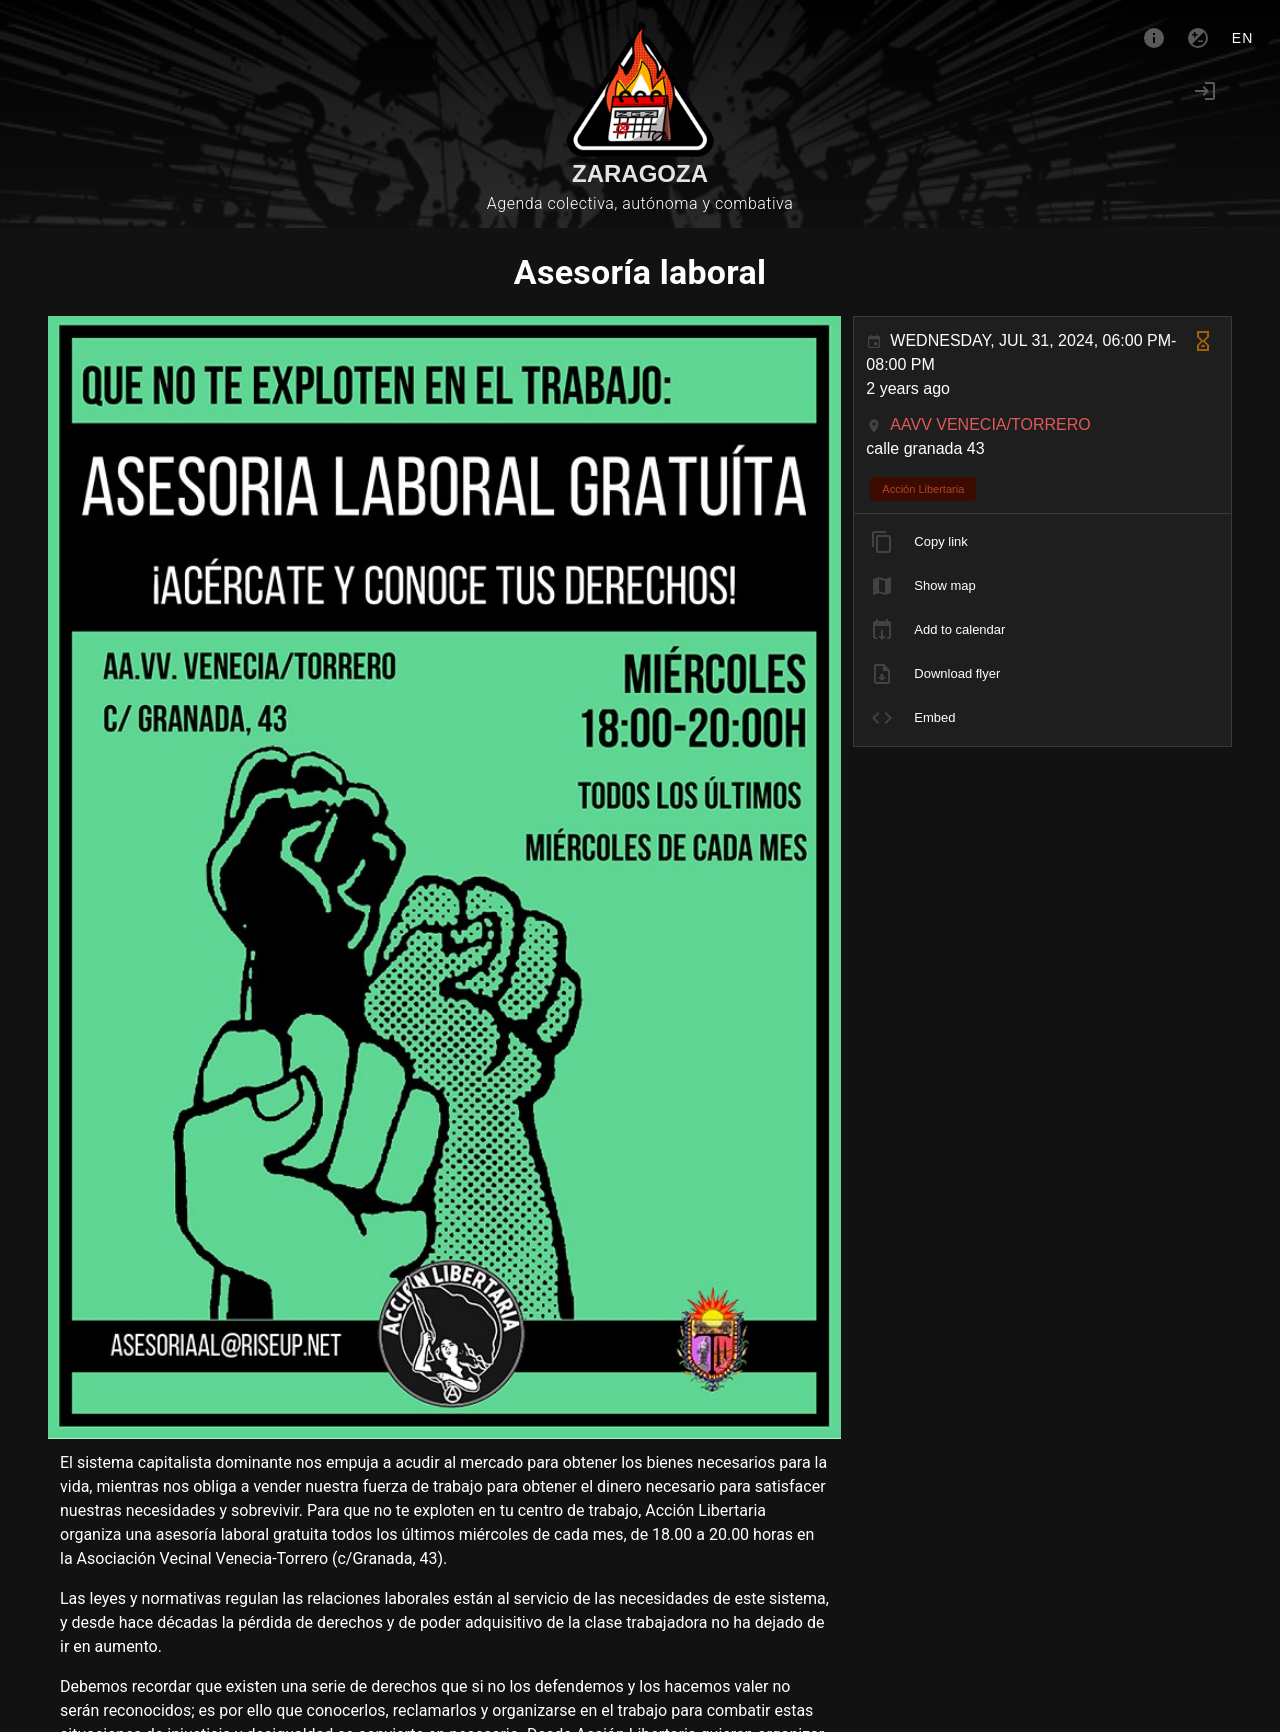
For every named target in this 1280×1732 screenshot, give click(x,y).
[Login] (1205, 91)
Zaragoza (640, 173)
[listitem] (1042, 542)
